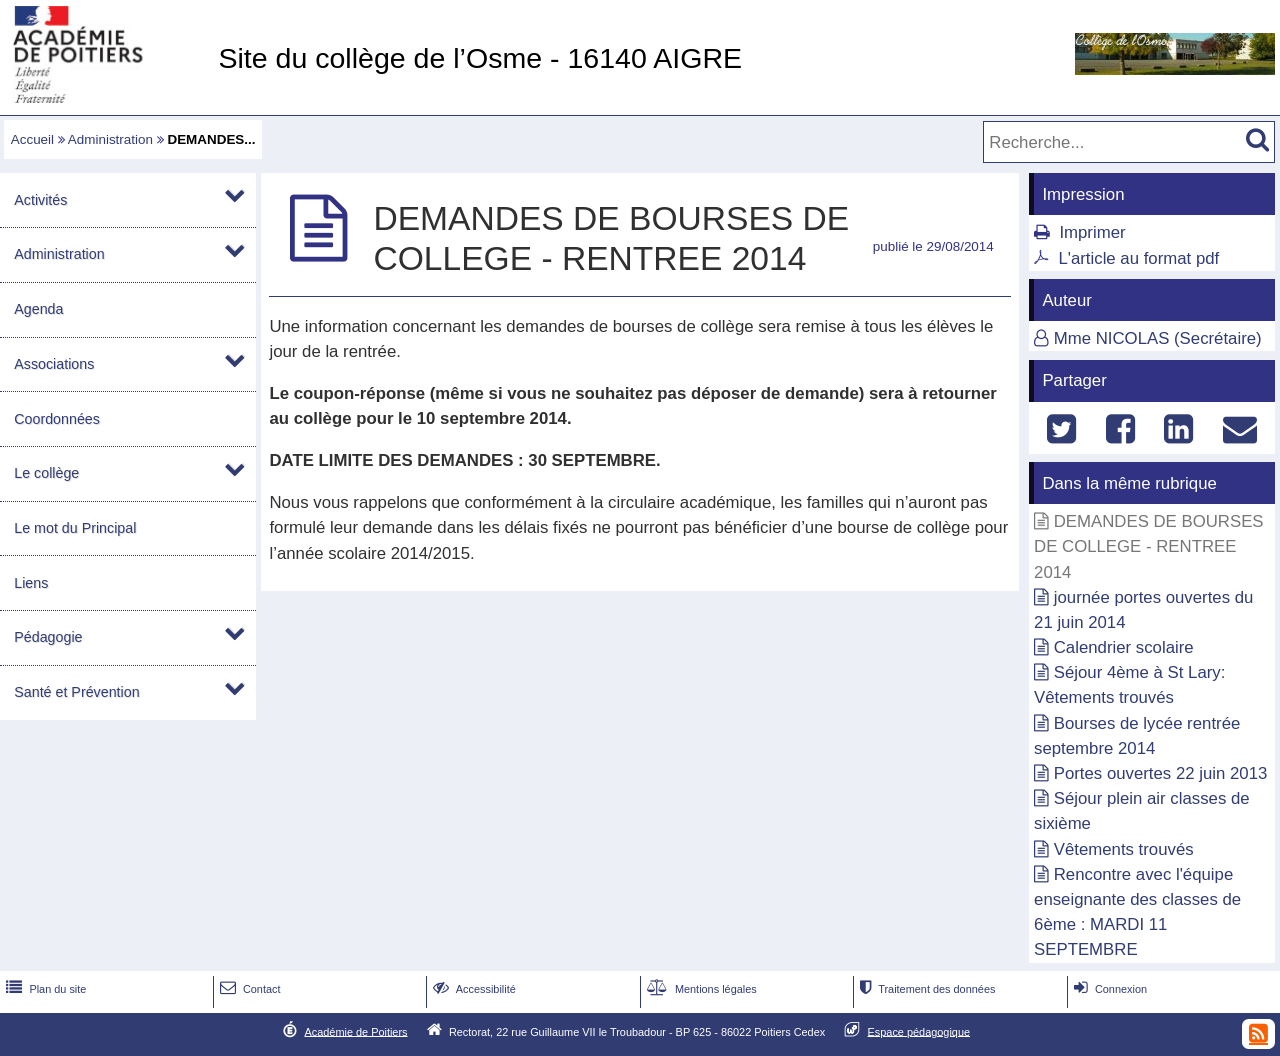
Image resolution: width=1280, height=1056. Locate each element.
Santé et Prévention (76, 692)
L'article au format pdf (1138, 258)
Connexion (1108, 989)
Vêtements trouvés (1124, 849)
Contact (248, 989)
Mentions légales (700, 989)
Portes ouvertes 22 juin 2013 (1161, 773)
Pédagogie (48, 637)
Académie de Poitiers (355, 1031)
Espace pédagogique (919, 1031)
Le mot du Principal (75, 528)
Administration (110, 139)
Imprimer (1092, 232)
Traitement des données (925, 989)
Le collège (46, 473)
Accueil (32, 139)
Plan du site (44, 989)
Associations (54, 364)
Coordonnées (57, 419)
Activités (40, 200)
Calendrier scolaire (1124, 647)
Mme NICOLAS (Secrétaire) (1158, 338)
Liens (31, 583)
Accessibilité (472, 989)
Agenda (38, 309)
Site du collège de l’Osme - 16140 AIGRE (480, 58)
